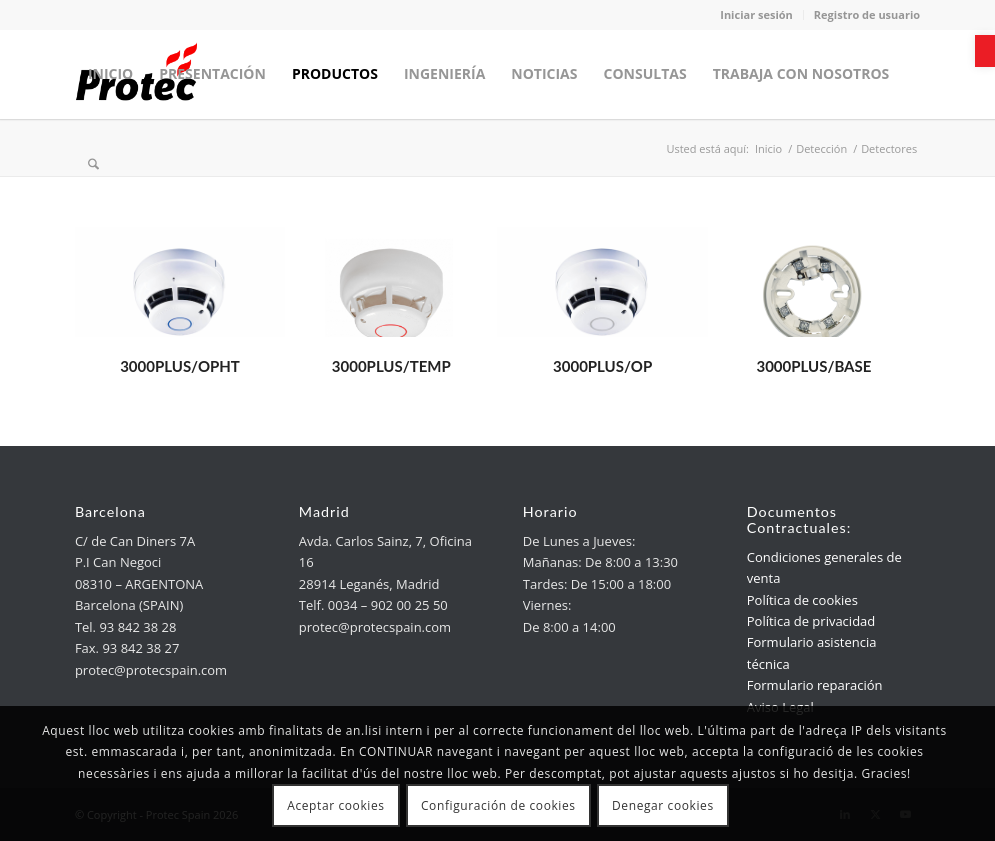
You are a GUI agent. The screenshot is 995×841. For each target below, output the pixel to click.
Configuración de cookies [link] (498, 805)
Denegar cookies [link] (663, 805)
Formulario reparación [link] (815, 685)
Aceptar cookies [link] (335, 805)
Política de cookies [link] (802, 600)
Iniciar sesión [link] (756, 14)
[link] (985, 51)
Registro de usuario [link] (867, 14)
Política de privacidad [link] (811, 621)
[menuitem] (110, 74)
